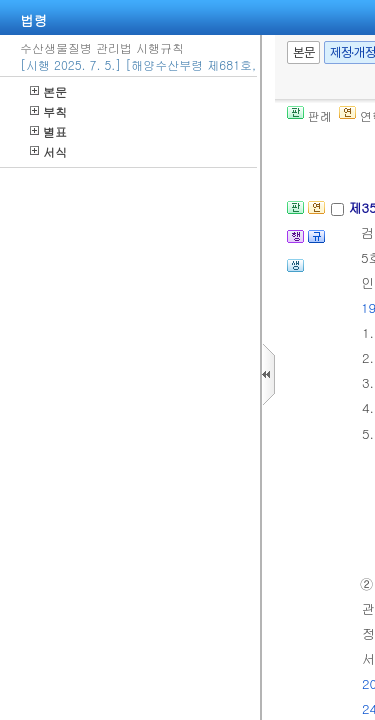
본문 (48, 91)
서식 (48, 151)
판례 (309, 115)
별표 (48, 131)
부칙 (48, 111)
